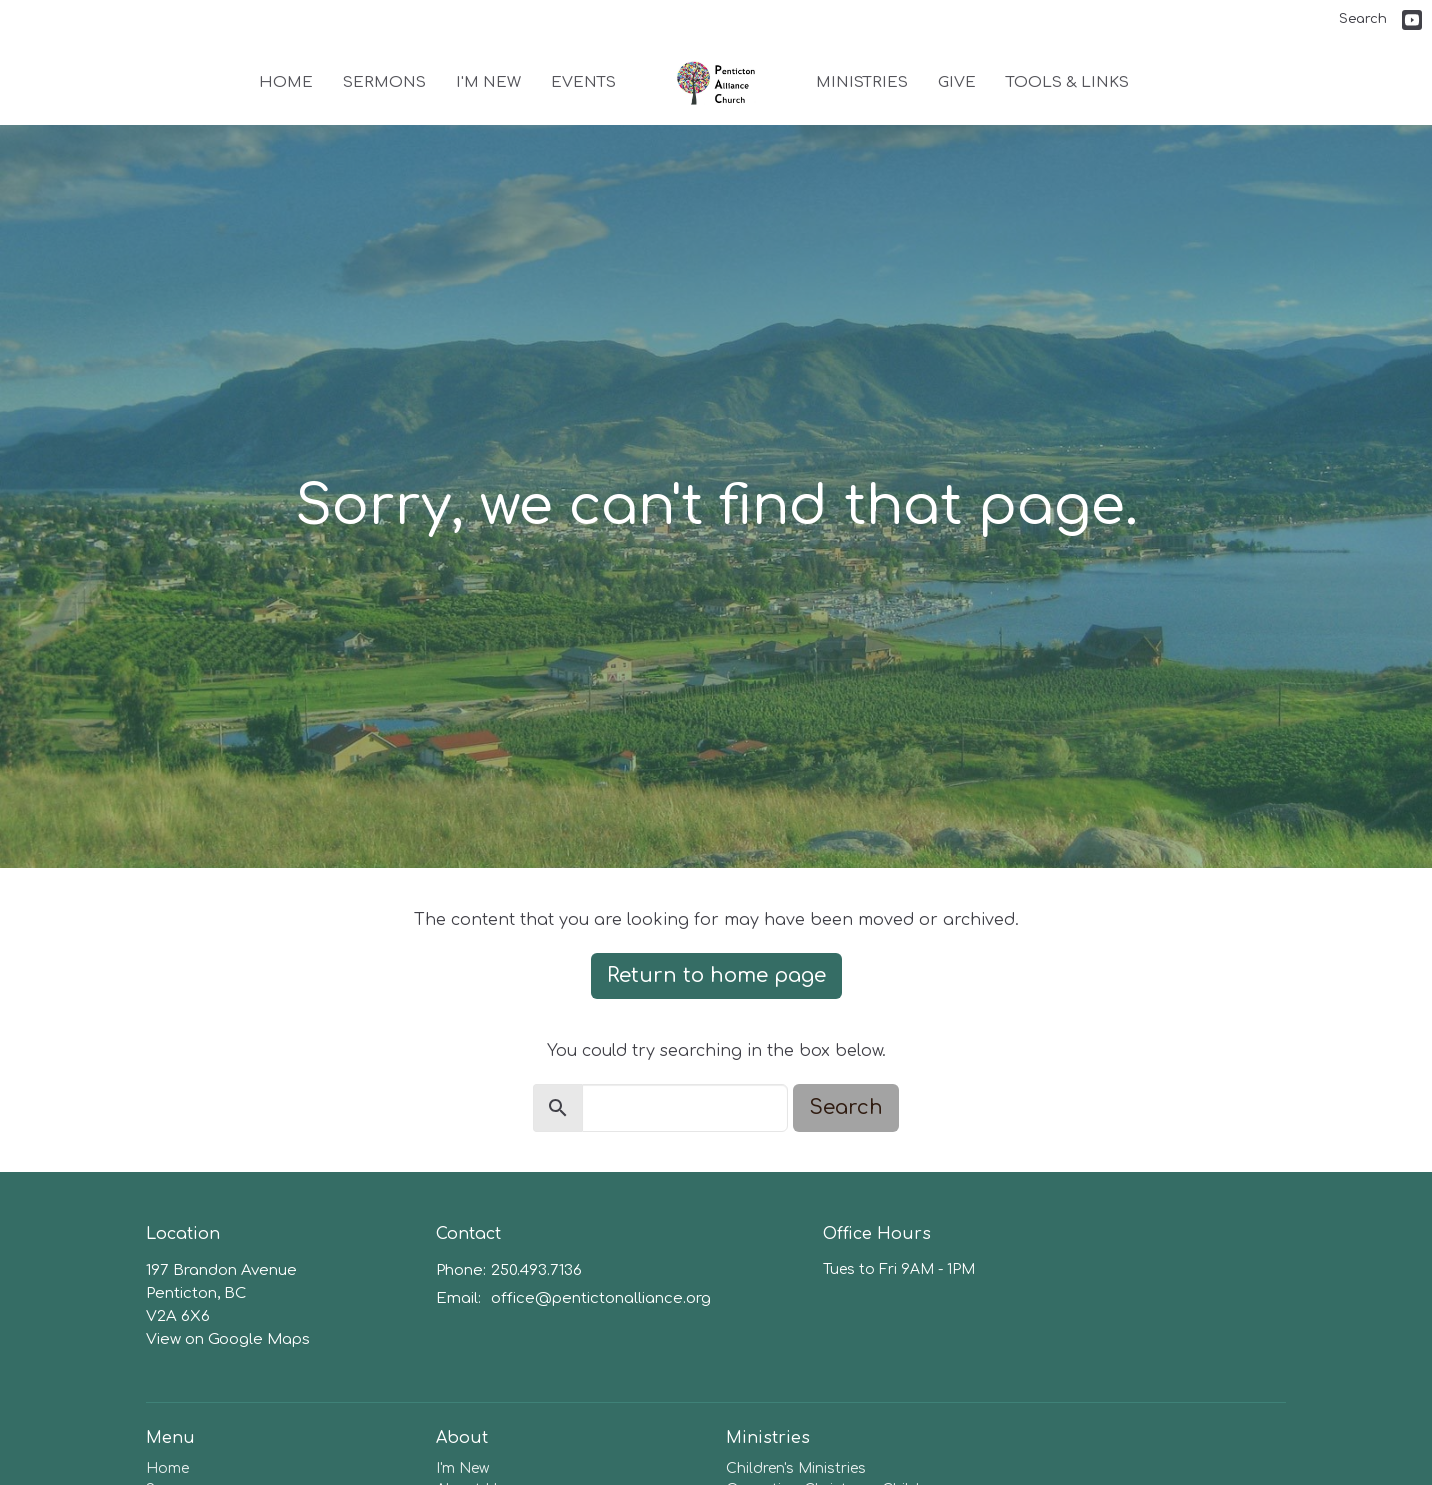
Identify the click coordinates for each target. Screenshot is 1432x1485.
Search (1363, 19)
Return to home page (716, 975)
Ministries (862, 82)
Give (957, 82)
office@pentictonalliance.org (601, 1298)
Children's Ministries (796, 1468)
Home (286, 82)
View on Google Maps (228, 1339)
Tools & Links (1067, 82)
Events (583, 82)
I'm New (488, 82)
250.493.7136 (536, 1270)
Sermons (384, 82)
